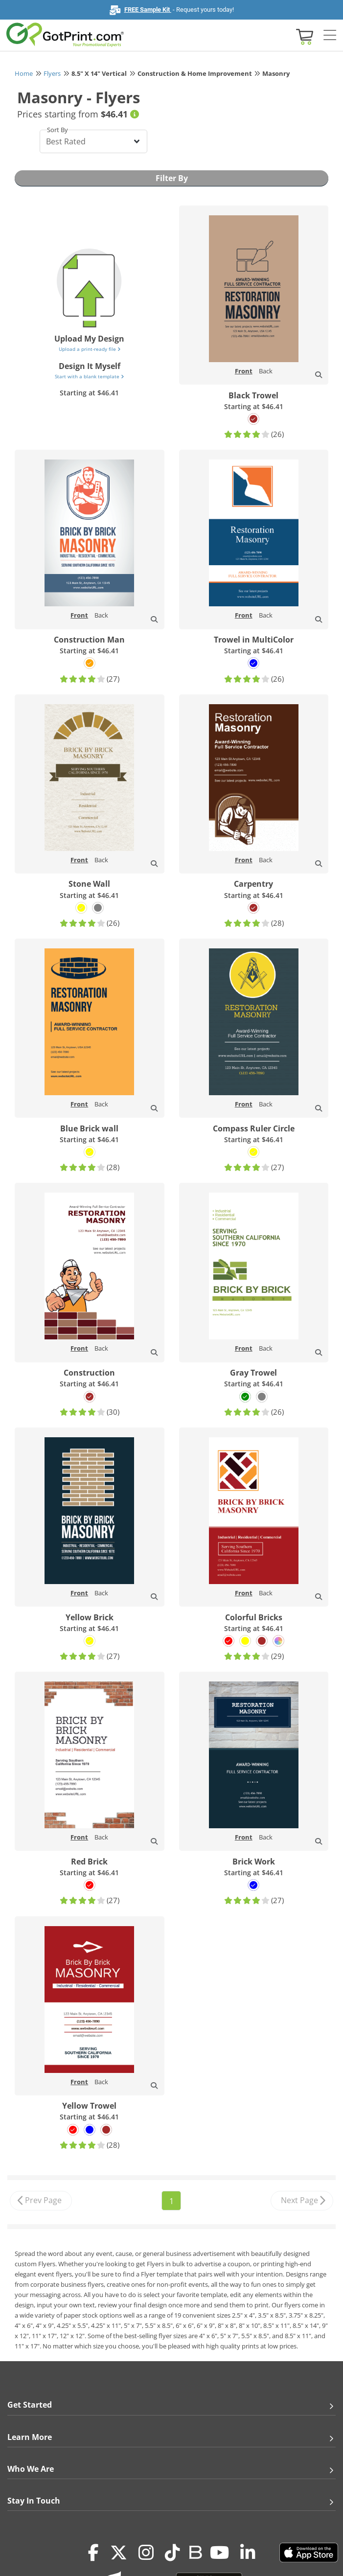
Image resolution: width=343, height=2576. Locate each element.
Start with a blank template (89, 376)
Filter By (172, 178)
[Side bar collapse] (329, 35)
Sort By (57, 130)
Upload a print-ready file (89, 348)
